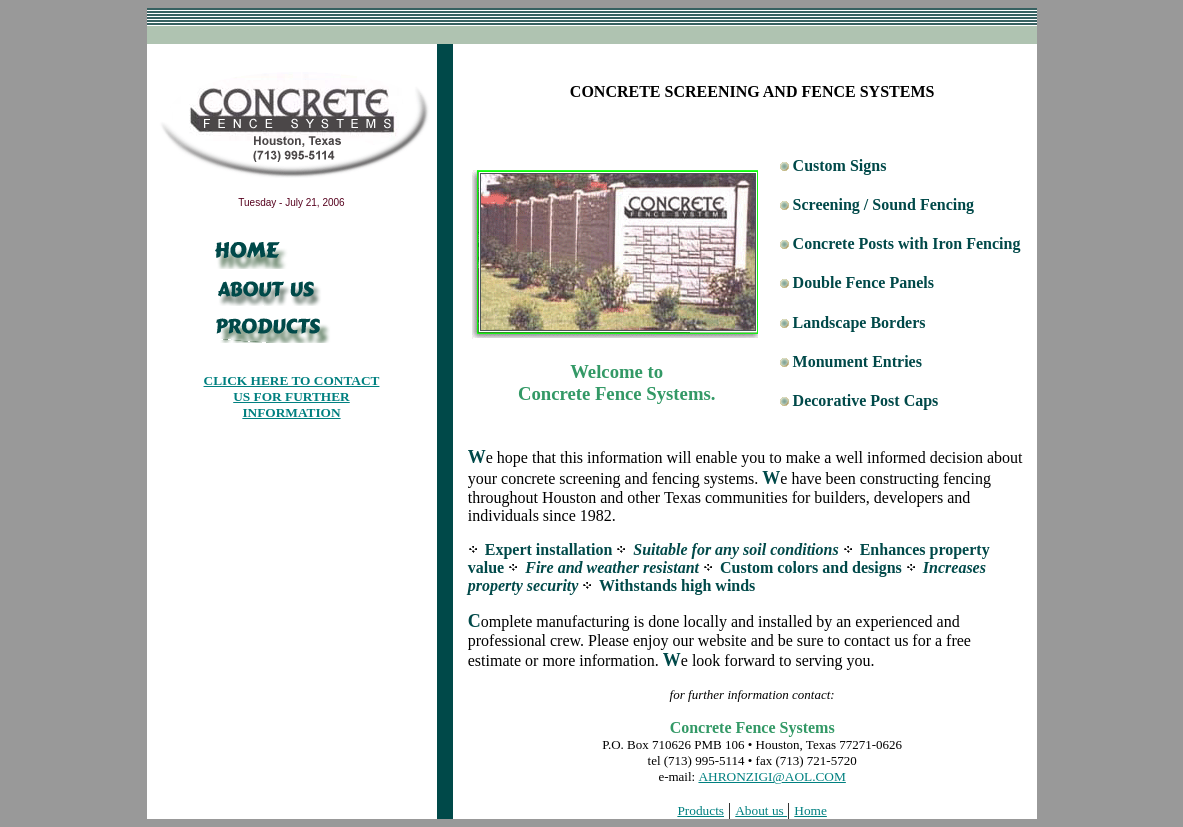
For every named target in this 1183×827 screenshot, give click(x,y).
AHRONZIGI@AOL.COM (771, 776)
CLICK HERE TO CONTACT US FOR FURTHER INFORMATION (292, 396)
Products (700, 810)
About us (761, 810)
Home (810, 810)
